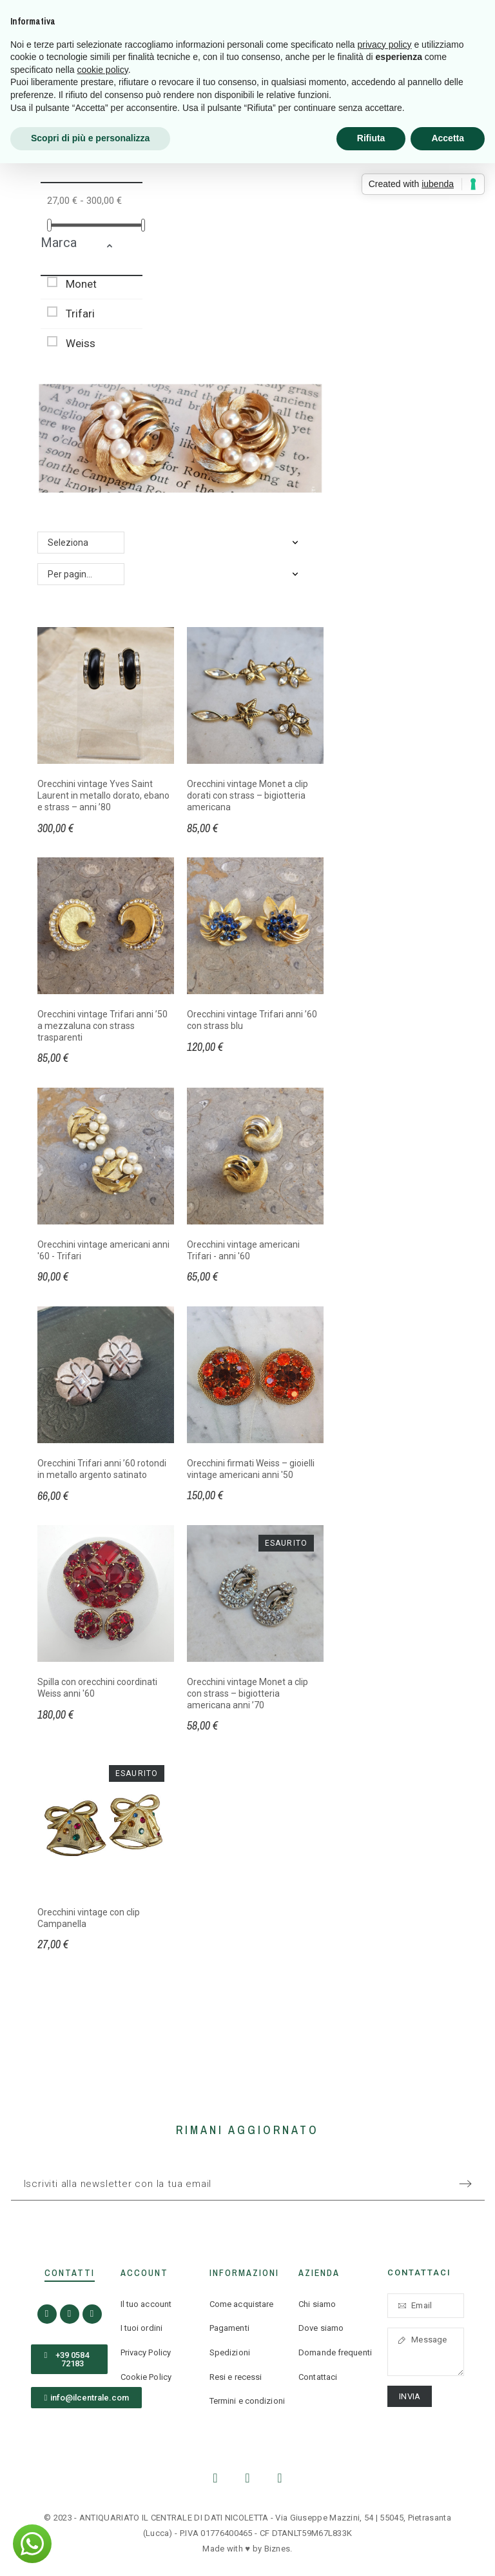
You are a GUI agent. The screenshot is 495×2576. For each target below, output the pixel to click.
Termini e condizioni (247, 2401)
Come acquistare (241, 2304)
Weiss (80, 343)
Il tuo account (146, 2304)
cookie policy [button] (102, 70)
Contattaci (317, 2377)
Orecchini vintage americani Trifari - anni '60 (243, 1250)
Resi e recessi (235, 2377)
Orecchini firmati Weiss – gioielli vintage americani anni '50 (251, 1469)
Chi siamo (317, 2304)
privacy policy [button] (385, 44)
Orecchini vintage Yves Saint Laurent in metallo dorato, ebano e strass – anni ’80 (103, 795)
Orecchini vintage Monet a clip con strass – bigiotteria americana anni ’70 (247, 1693)
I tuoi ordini (141, 2328)
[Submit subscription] (465, 2183)
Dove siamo (321, 2328)
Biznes (277, 2548)
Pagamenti (229, 2328)
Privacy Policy (146, 2352)
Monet (81, 283)
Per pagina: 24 (77, 574)
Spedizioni (229, 2352)
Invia (409, 2396)
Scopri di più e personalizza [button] (90, 138)
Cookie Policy (146, 2377)
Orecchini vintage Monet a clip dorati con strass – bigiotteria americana (247, 795)
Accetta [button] (447, 138)
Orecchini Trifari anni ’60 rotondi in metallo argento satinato (101, 1469)
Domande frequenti (335, 2352)
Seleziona (68, 542)
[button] (120, 248)
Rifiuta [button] (371, 138)
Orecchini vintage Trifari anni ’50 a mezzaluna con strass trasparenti (102, 1025)
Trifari (80, 313)
